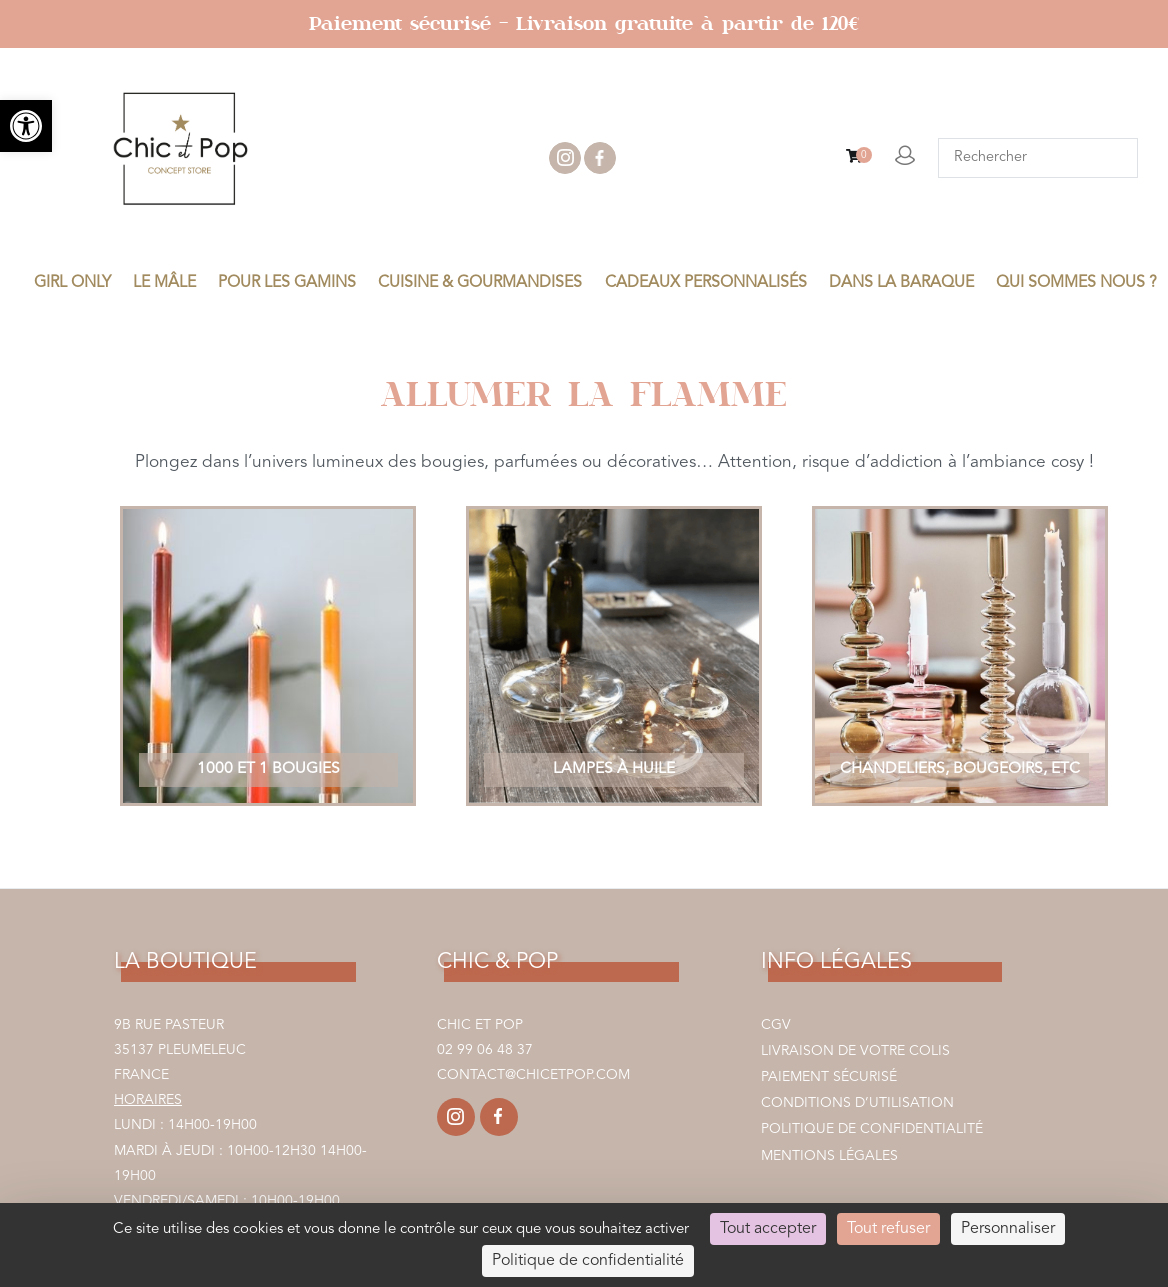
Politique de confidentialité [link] (872, 1129)
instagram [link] (565, 158)
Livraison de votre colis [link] (855, 1051)
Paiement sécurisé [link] (829, 1077)
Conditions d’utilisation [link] (857, 1103)
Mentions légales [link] (829, 1156)
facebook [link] (600, 158)
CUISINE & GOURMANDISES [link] (480, 283)
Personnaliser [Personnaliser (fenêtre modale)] (1008, 1229)
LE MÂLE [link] (164, 283)
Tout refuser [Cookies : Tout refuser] (888, 1229)
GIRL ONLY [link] (72, 283)
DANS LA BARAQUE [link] (901, 283)
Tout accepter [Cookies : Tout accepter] (768, 1229)
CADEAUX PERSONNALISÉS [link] (706, 283)
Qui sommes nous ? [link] (1076, 283)
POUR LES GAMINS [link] (287, 283)
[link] (26, 126)
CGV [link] (776, 1025)
